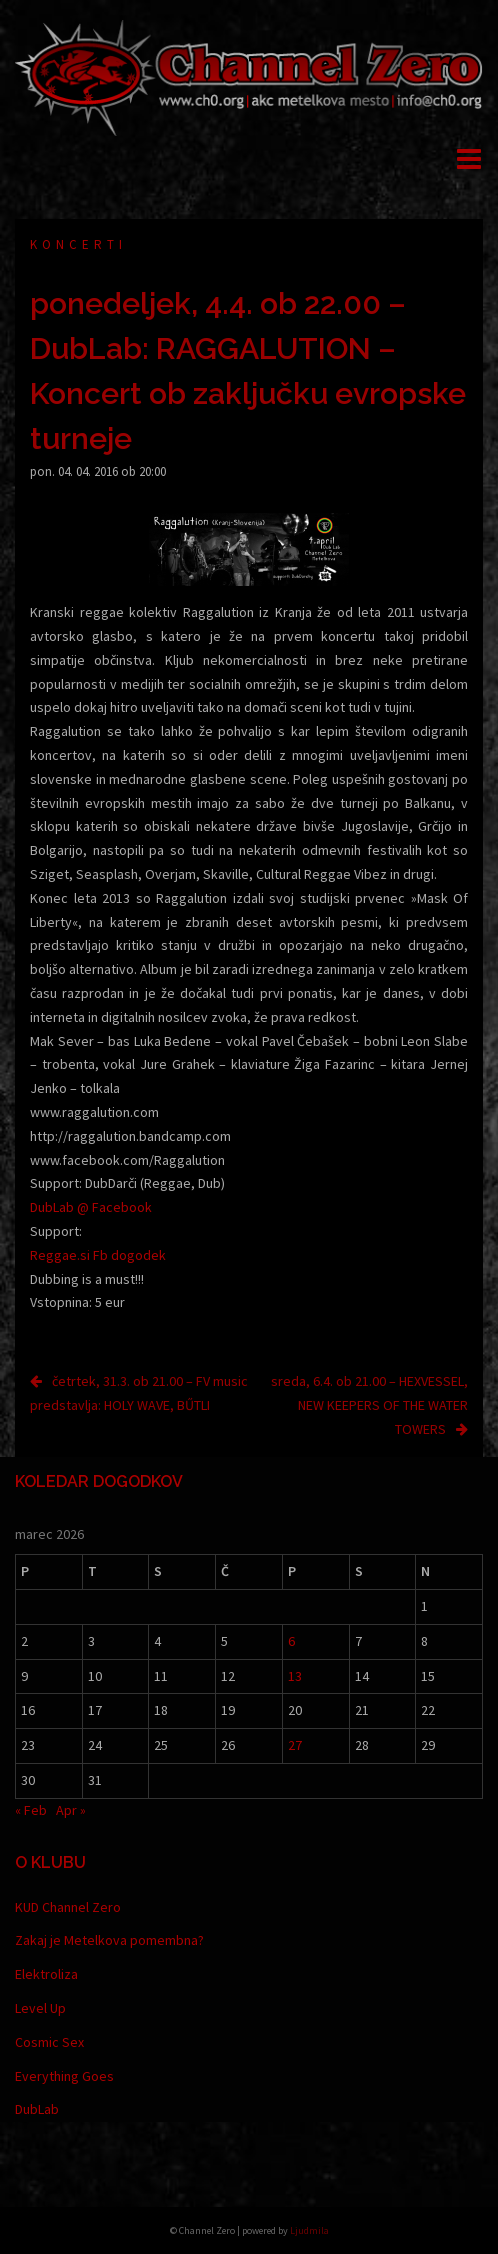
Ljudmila (309, 2230)
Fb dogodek (129, 1255)
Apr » (71, 1810)
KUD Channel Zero (68, 1907)
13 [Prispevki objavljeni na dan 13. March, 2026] (295, 1676)
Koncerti (78, 244)
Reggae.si (60, 1255)
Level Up (40, 2008)
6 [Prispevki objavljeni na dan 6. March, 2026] (291, 1641)
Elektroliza (46, 1974)
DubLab (37, 2109)
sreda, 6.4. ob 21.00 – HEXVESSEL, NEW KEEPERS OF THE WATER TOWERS (369, 1405)
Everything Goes (64, 2076)
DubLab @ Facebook (91, 1207)
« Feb (31, 1810)
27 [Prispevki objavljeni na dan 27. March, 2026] (295, 1745)
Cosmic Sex (49, 2042)
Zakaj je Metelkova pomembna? (109, 1940)
